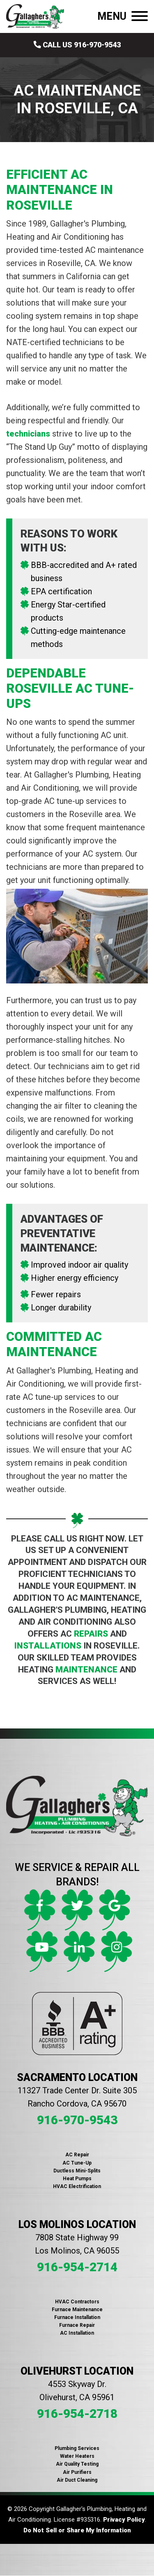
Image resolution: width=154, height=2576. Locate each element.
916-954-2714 (77, 2267)
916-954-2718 (77, 2413)
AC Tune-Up (77, 2163)
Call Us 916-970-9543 (77, 44)
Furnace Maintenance (77, 2309)
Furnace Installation (77, 2317)
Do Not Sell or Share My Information (77, 2530)
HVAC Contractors (77, 2302)
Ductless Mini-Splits (77, 2171)
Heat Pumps (77, 2178)
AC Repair (77, 2155)
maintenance (86, 1670)
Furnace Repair (77, 2325)
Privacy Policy (124, 2519)
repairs (91, 1634)
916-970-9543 (77, 2120)
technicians (28, 434)
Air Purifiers (77, 2472)
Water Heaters (77, 2456)
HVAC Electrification (77, 2186)
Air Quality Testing (77, 2464)
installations (47, 1646)
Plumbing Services (77, 2448)
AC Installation (77, 2333)
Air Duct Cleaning (77, 2480)
